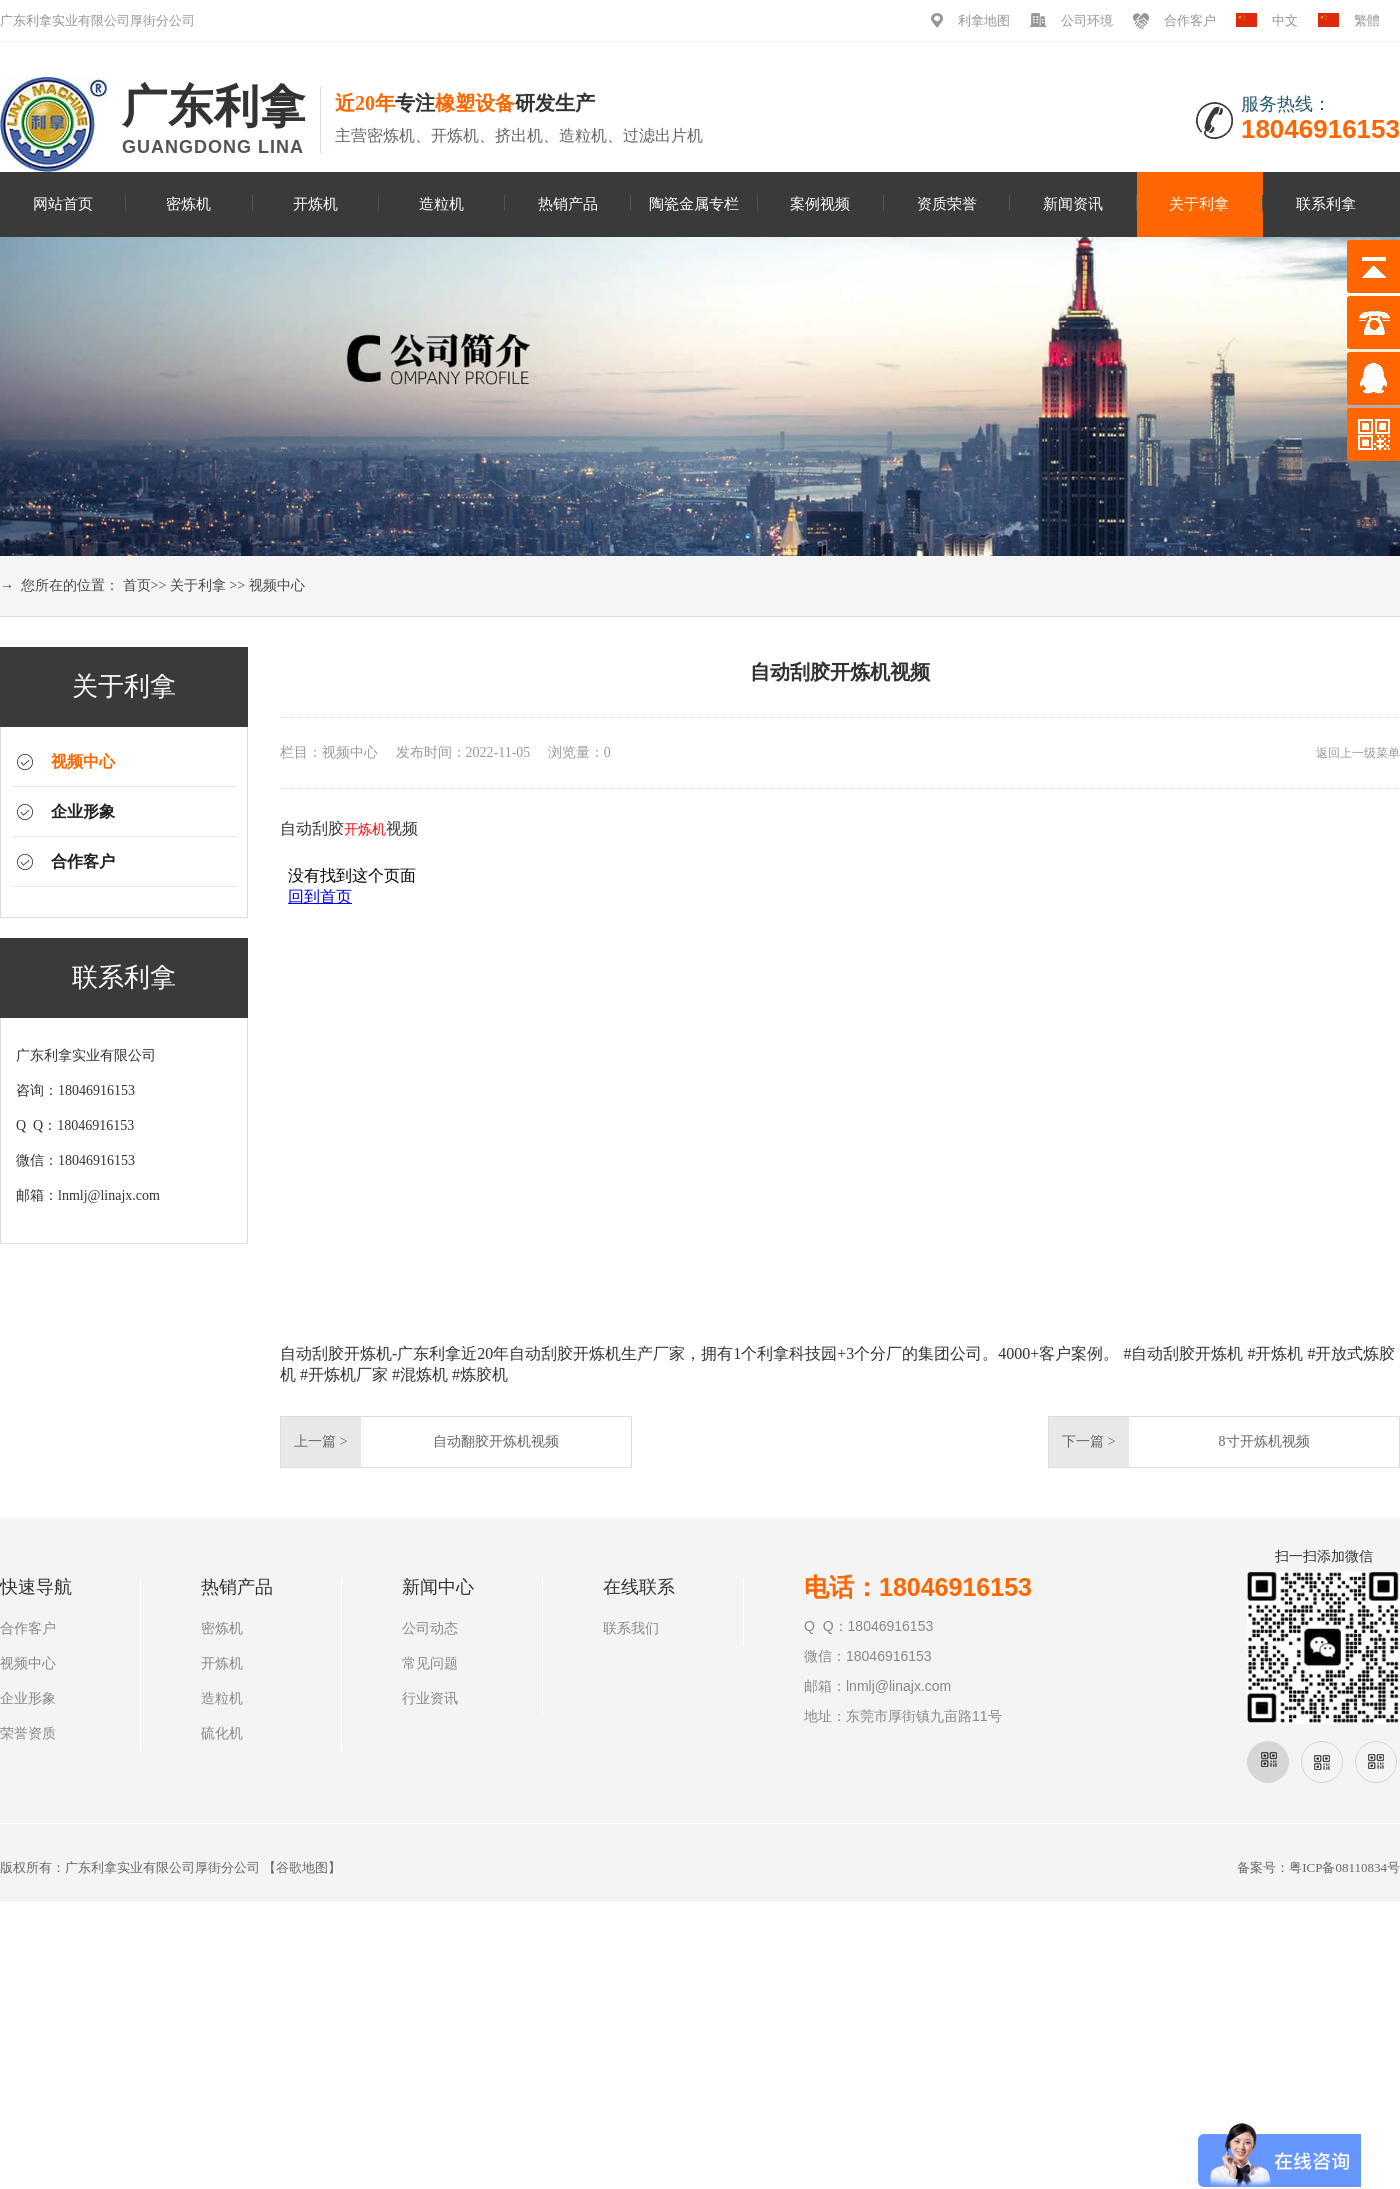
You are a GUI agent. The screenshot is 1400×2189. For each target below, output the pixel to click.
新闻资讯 (1073, 203)
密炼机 (188, 203)
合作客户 (1190, 20)
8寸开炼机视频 (1264, 1441)
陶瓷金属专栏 (694, 203)
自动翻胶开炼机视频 (496, 1441)
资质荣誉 (947, 203)
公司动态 (430, 1628)
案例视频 (820, 203)
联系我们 (631, 1628)
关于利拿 (1199, 203)
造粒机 (441, 203)
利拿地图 (984, 20)
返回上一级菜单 (1358, 753)
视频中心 (277, 585)
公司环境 (1087, 20)
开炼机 (315, 203)
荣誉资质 (28, 1733)
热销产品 (568, 203)
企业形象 (83, 811)
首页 (137, 585)
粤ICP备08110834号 (1344, 1867)
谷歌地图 (302, 1867)
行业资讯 (430, 1698)
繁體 (1367, 20)
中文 (1285, 20)
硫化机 (222, 1733)
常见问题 (430, 1663)
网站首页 (63, 203)
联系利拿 (1326, 203)
